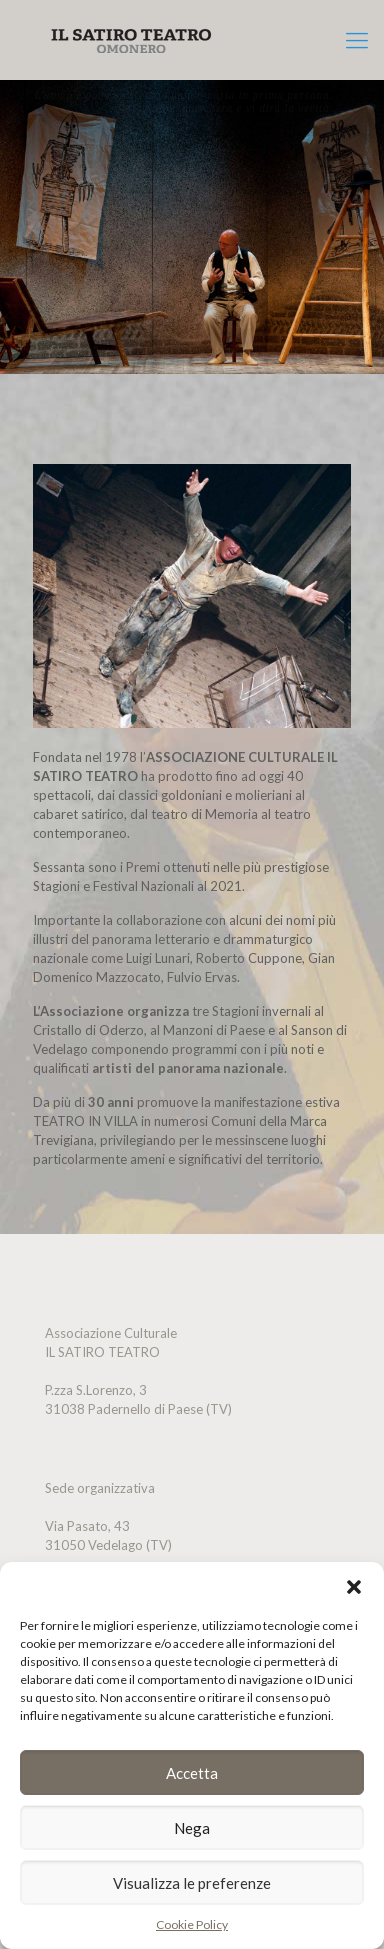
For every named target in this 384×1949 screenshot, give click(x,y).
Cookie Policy (192, 1924)
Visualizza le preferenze (192, 1883)
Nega (192, 1828)
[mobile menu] (357, 40)
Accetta (192, 1773)
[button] (354, 1587)
